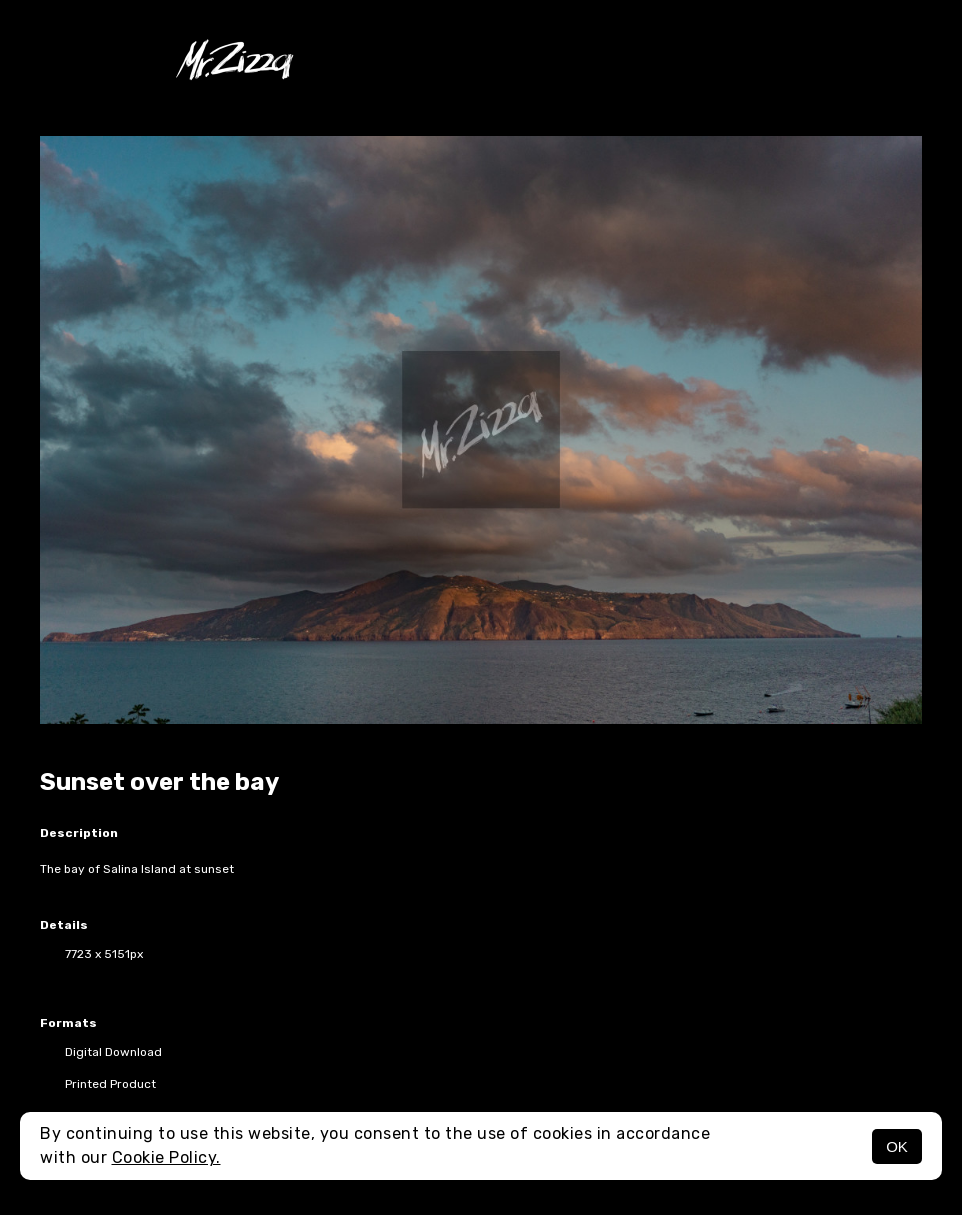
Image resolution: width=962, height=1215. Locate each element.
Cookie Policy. (166, 1157)
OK (897, 1146)
